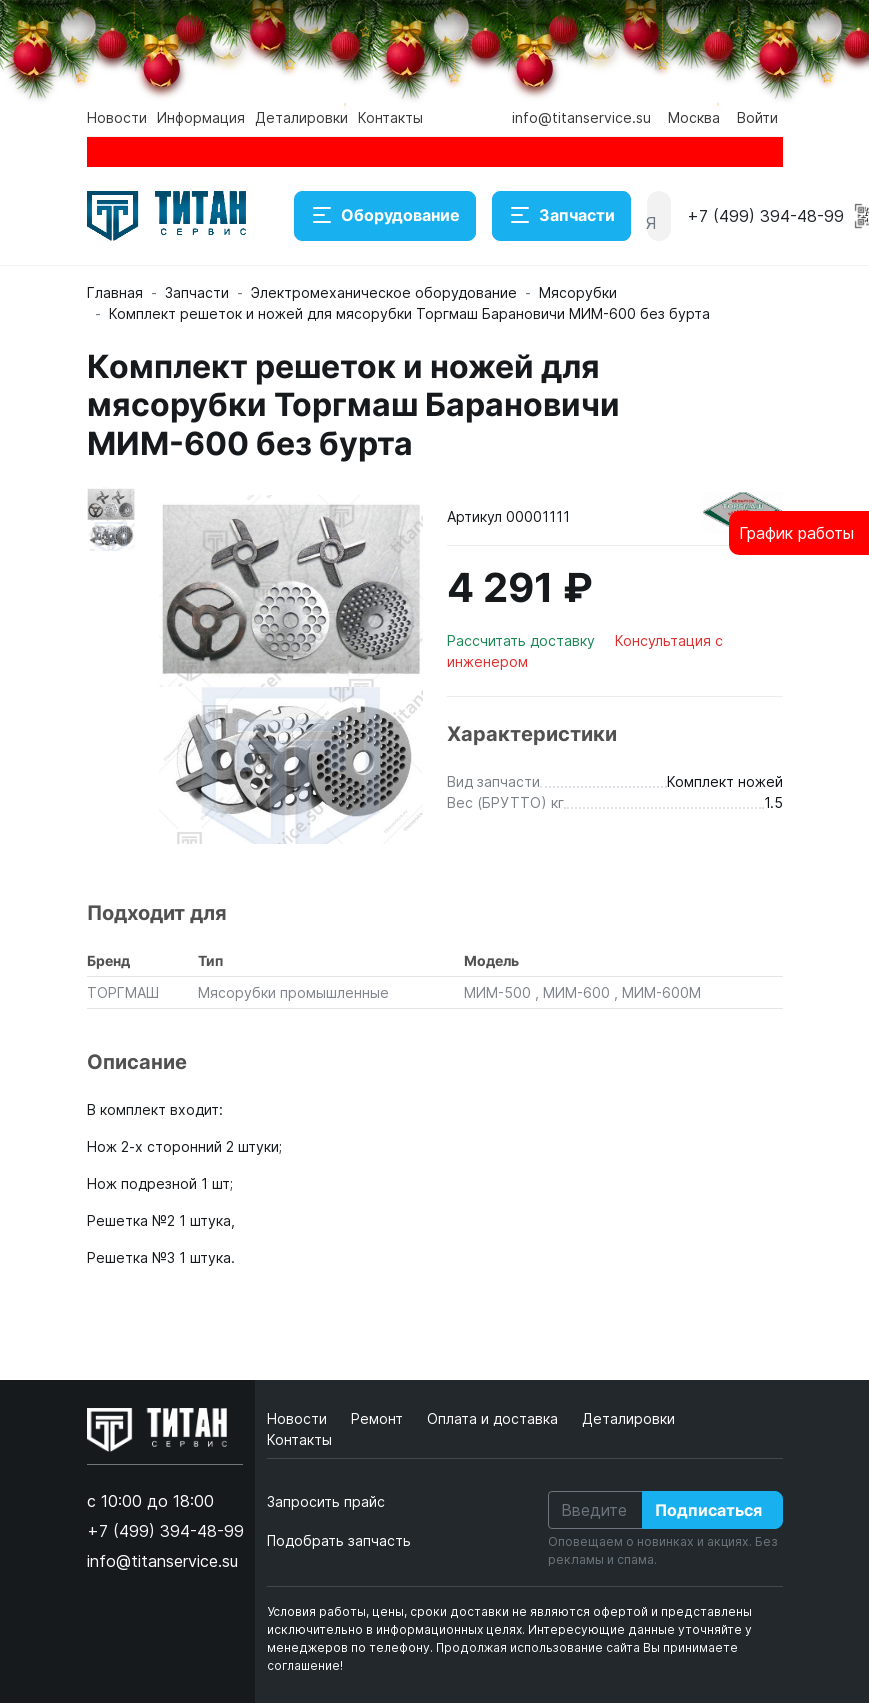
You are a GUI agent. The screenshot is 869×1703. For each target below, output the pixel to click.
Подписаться (708, 1510)
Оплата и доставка (494, 1418)
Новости (117, 117)
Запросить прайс (326, 1501)
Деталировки (301, 117)
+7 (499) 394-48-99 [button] (765, 216)
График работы (796, 533)
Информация (201, 117)
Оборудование (385, 216)
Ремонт (379, 1418)
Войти (757, 117)
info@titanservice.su (581, 117)
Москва (694, 117)
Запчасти (561, 216)
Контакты (390, 117)
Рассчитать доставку (523, 640)
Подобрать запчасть (339, 1540)
